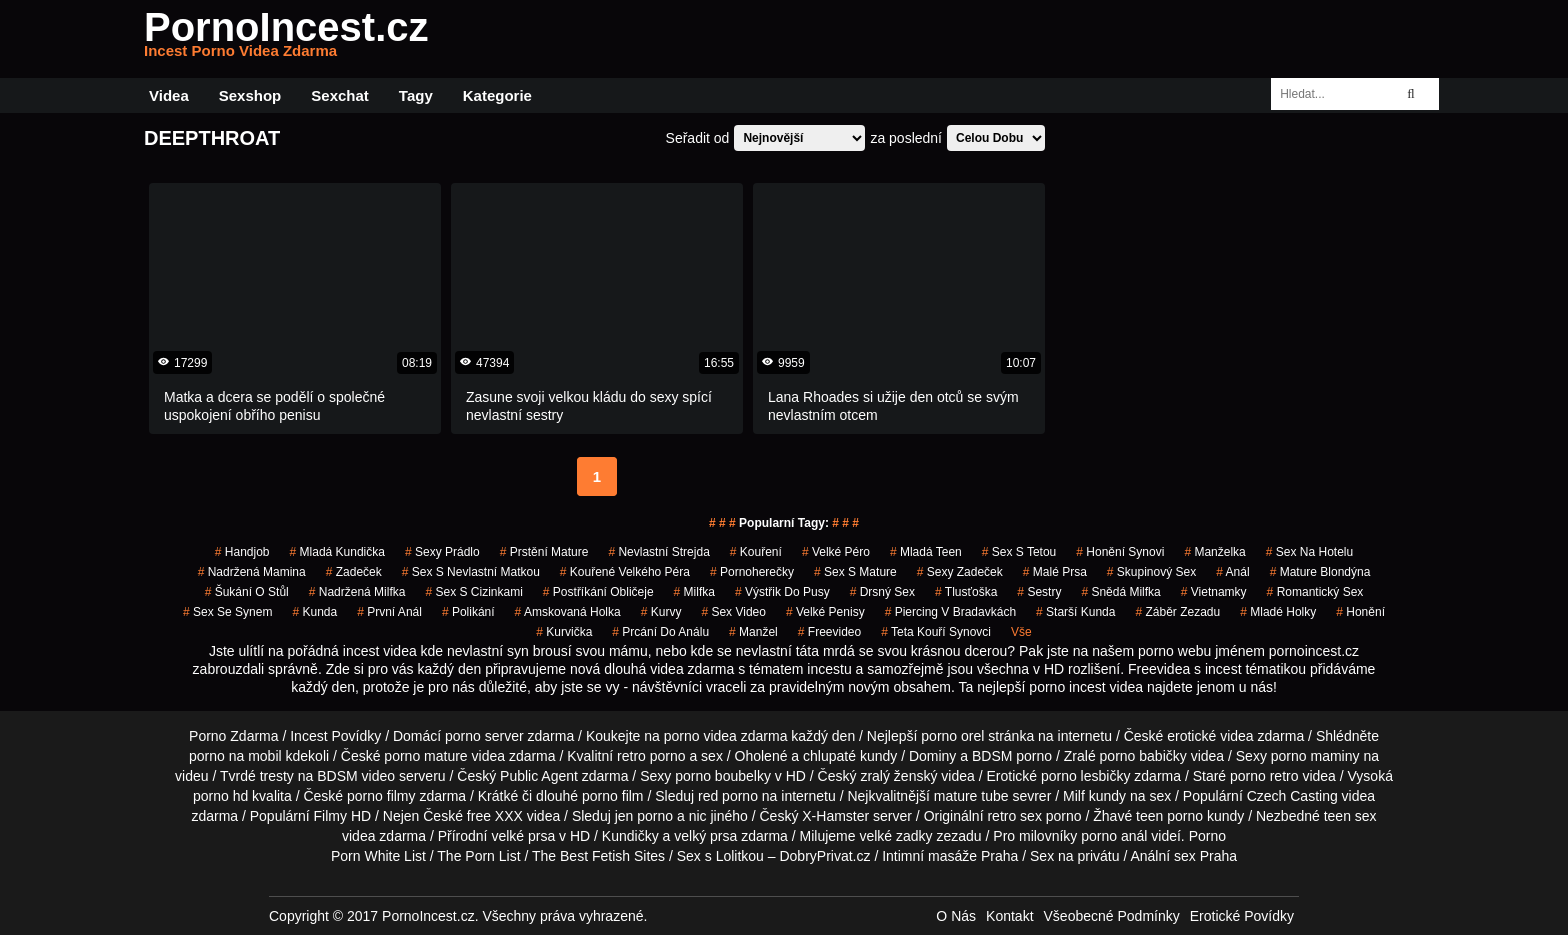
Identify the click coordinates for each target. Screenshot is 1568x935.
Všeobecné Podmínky (1112, 916)
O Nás (956, 916)
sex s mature (855, 572)
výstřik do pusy (782, 592)
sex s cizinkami (473, 592)
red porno (728, 796)
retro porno (651, 756)
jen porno (644, 816)
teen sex (1350, 816)
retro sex (1014, 816)
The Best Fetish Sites (598, 856)
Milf (1074, 796)
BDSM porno (1012, 756)
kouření (756, 552)
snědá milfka (1120, 592)
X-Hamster (835, 816)
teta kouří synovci (936, 632)
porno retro (1264, 776)
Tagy (416, 95)
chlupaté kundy (850, 756)
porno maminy (1315, 756)
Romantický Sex (1315, 592)
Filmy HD (343, 816)
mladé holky (1278, 612)
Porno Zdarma (233, 736)
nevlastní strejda (658, 552)
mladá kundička (337, 552)
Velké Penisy (825, 612)
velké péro (836, 552)
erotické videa (1210, 736)
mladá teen (926, 552)
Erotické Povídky (1242, 916)
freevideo (829, 632)
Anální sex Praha (1183, 856)
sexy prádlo (442, 552)
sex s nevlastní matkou (471, 572)
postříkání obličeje (598, 592)
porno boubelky (723, 776)
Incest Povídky (335, 736)
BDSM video (356, 776)
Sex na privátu (1075, 856)
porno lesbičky (1086, 776)
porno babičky (1143, 756)
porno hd (220, 796)
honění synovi (1120, 552)
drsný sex (882, 592)
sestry (1039, 592)
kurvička (564, 632)
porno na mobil (235, 756)
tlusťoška (966, 592)
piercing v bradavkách (950, 612)
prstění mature (544, 552)
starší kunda (1075, 612)
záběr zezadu (1177, 612)
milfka (694, 592)
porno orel (952, 736)
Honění (1360, 612)
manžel (753, 632)
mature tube (971, 796)
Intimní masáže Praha (950, 856)
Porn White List (378, 856)
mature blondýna (1320, 572)
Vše (1021, 632)
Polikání (468, 612)
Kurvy (661, 612)
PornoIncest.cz (286, 39)
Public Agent (539, 776)
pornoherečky (752, 572)
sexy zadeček (960, 572)
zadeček (354, 572)
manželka (1214, 552)
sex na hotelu (1309, 552)
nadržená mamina (252, 572)
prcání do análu (660, 632)
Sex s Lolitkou (720, 856)
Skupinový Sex (1151, 572)
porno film (612, 796)
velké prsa (523, 836)
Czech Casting (1292, 796)
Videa (169, 95)
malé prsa (1055, 572)
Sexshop (250, 95)
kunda (314, 612)
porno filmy (381, 796)
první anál (389, 612)
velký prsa (705, 836)
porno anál (1114, 836)
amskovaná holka (568, 612)
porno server (484, 736)
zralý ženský (898, 776)
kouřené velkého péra (625, 572)
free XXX (495, 816)
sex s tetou (1019, 552)
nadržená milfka (357, 592)
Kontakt (1009, 916)
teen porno (1169, 816)
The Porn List (478, 856)
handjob (242, 552)
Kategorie (497, 95)
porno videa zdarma (726, 736)
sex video (733, 612)
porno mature (425, 756)
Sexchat (340, 95)
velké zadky (895, 836)
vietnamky (1214, 592)
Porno (1207, 836)
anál (1232, 572)
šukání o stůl (247, 592)
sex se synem (227, 612)
